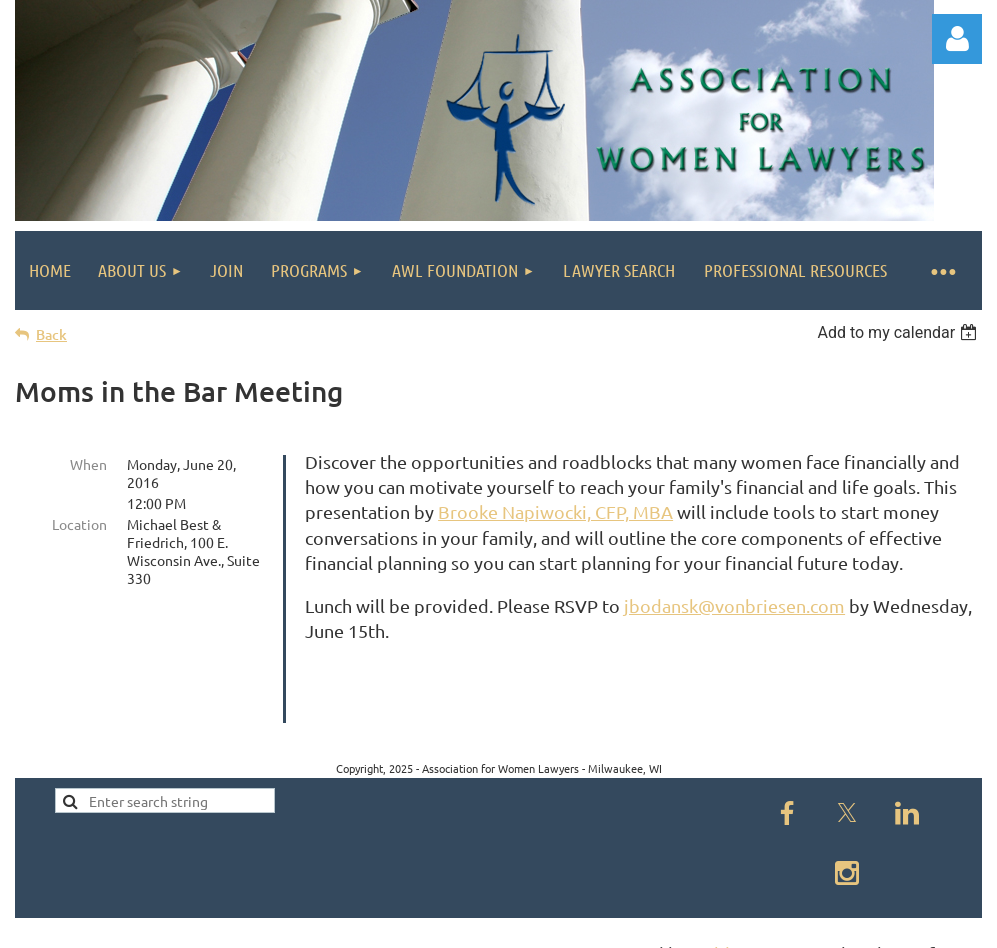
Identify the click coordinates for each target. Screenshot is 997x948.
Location (79, 524)
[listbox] (899, 332)
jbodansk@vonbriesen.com (734, 605)
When (88, 464)
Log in (957, 39)
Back (51, 334)
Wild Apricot (743, 923)
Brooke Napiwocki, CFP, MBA (555, 511)
